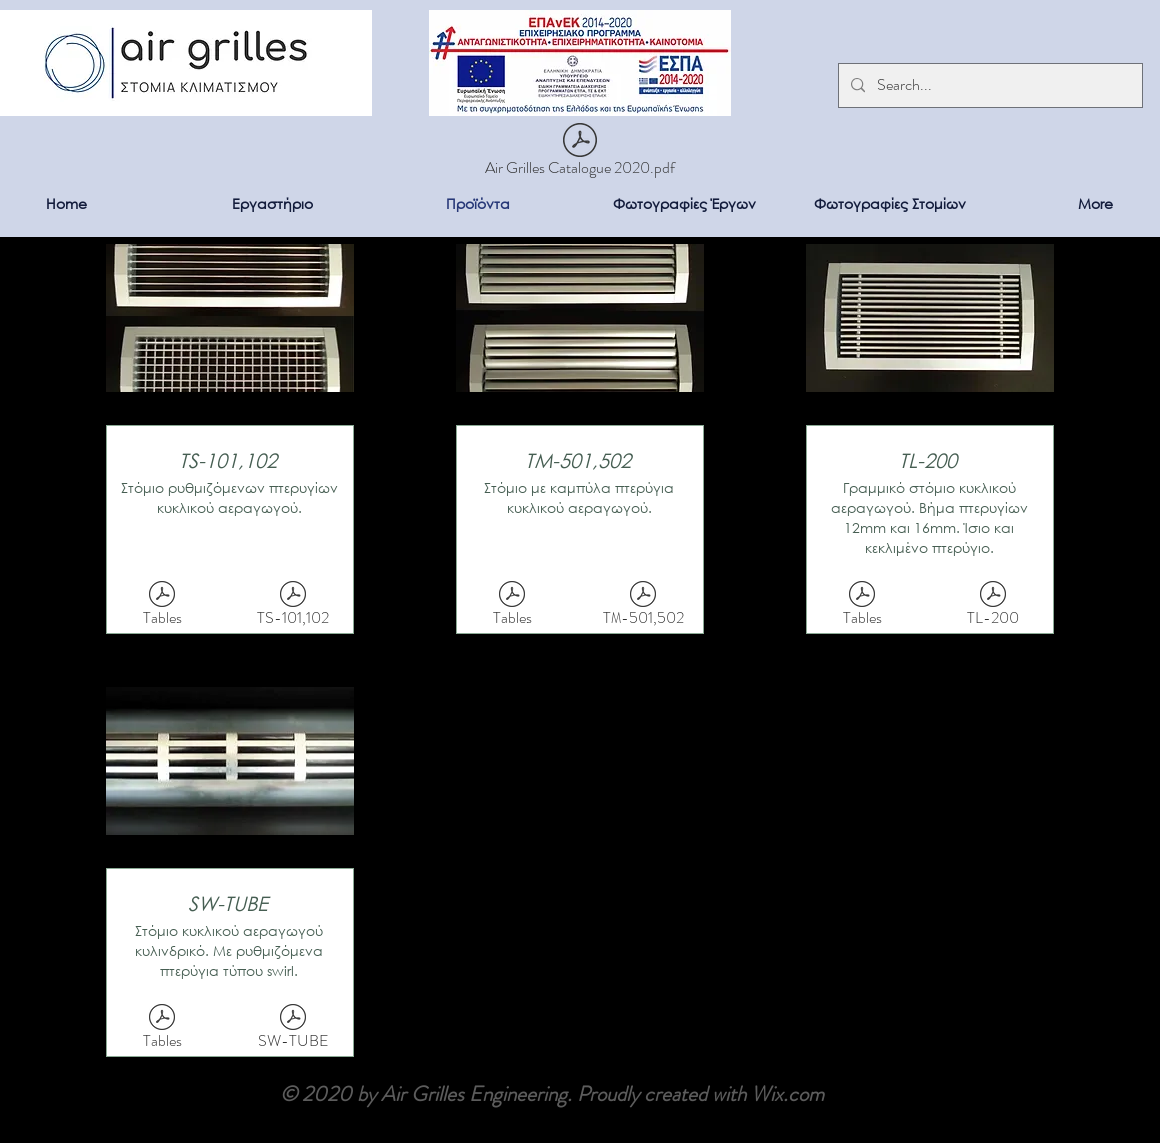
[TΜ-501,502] (643, 607)
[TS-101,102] (293, 607)
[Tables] (162, 607)
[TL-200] (993, 607)
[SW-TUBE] (293, 1030)
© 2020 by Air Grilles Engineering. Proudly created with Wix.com (552, 1094)
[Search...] (988, 85)
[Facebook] (1128, 1071)
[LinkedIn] (1128, 1111)
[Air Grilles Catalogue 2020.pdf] (580, 153)
